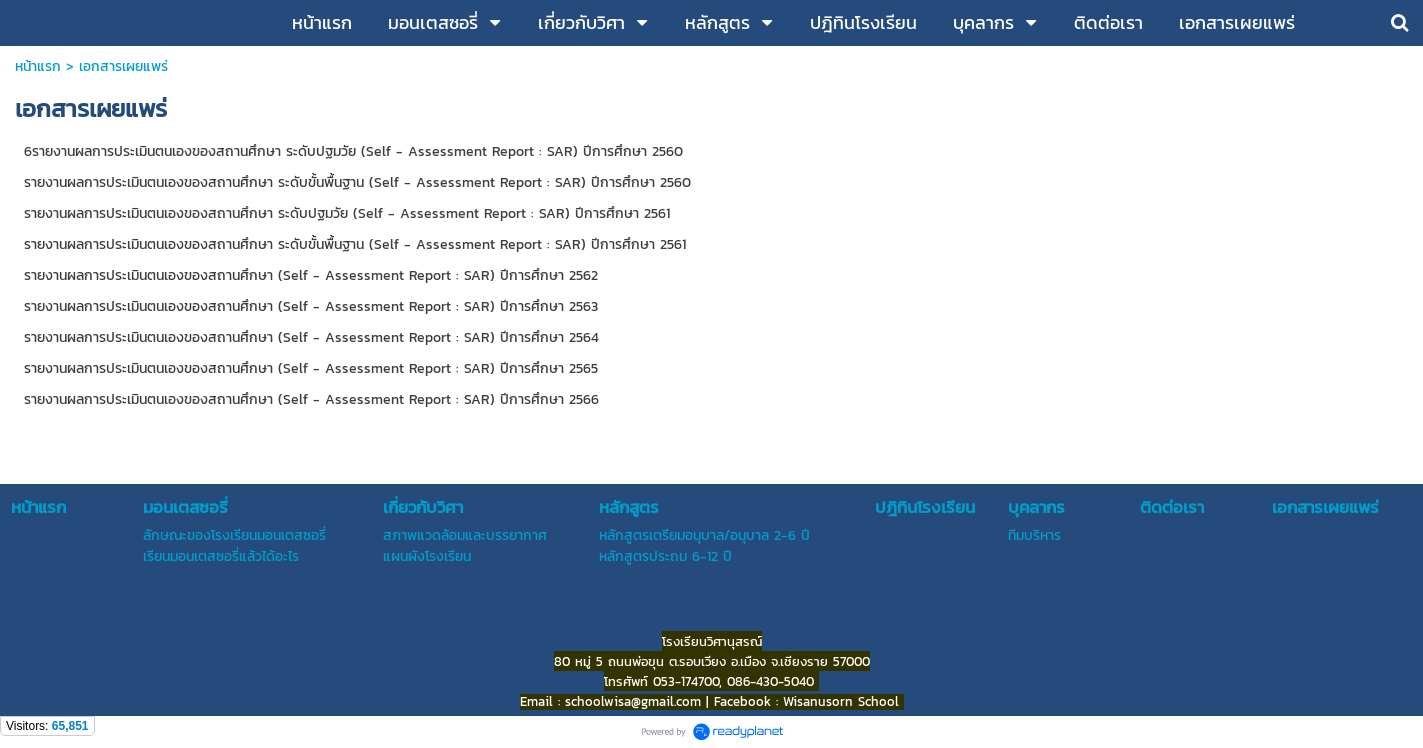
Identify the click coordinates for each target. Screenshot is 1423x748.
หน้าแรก (38, 66)
